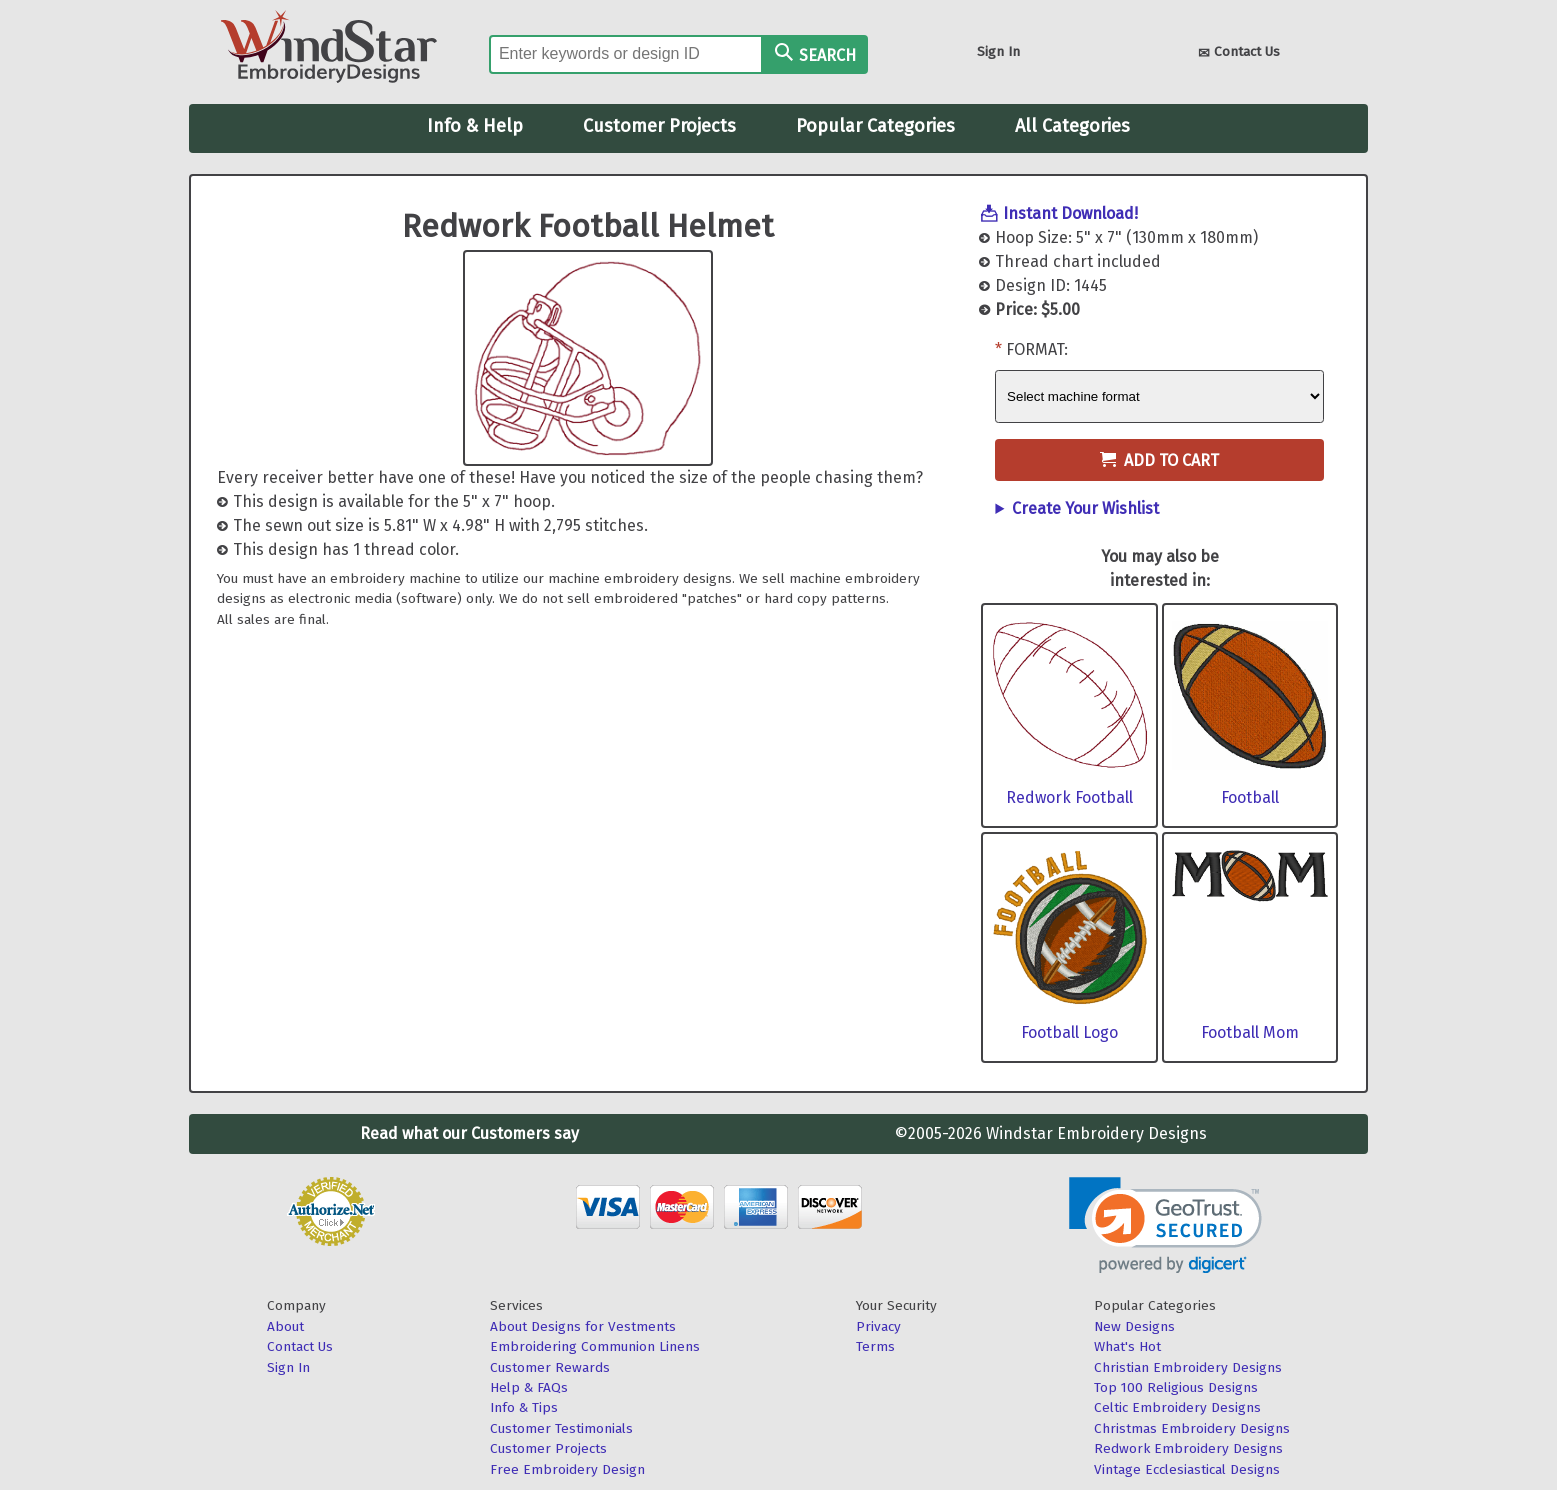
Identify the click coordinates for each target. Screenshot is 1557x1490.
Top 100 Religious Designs (1176, 1387)
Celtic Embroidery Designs (1177, 1407)
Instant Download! (1070, 213)
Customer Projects (659, 126)
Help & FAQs (529, 1387)
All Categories (1072, 126)
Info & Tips (524, 1407)
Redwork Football (1069, 797)
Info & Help (475, 126)
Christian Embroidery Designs (1188, 1367)
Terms (875, 1346)
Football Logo (1069, 1032)
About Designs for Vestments (583, 1326)
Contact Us (1239, 53)
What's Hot (1127, 1346)
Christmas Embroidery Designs (1192, 1428)
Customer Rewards (550, 1367)
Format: (1037, 349)
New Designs (1134, 1326)
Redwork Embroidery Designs (1188, 1448)
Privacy (878, 1326)
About (285, 1326)
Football (1250, 797)
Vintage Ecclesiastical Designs (1187, 1469)
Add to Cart (1159, 460)
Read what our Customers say (469, 1133)
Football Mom (1250, 1032)
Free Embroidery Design (567, 1469)
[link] (1165, 1225)
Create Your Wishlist (1085, 508)
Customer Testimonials (561, 1428)
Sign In (998, 51)
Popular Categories (875, 126)
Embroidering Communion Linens (595, 1346)
